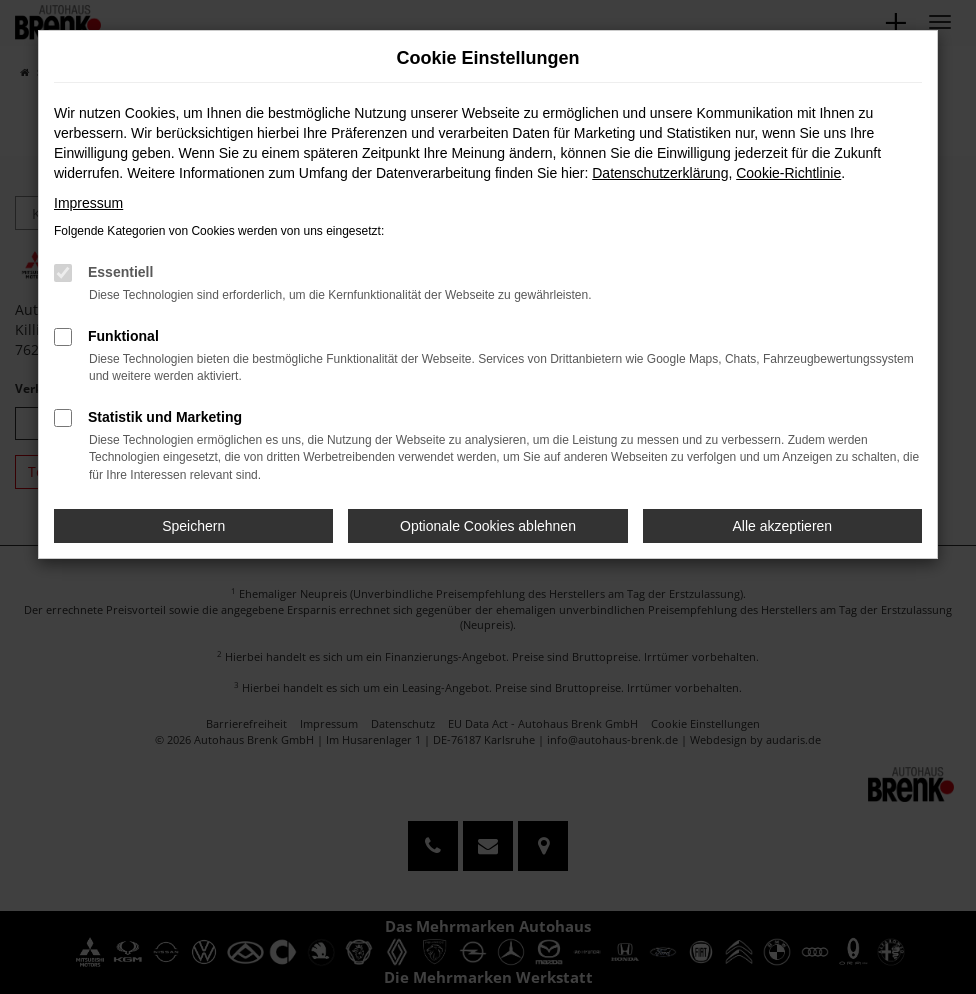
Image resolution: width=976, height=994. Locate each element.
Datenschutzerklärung (660, 173)
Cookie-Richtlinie (788, 173)
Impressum (88, 203)
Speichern (193, 526)
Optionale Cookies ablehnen (488, 526)
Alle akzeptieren (783, 526)
